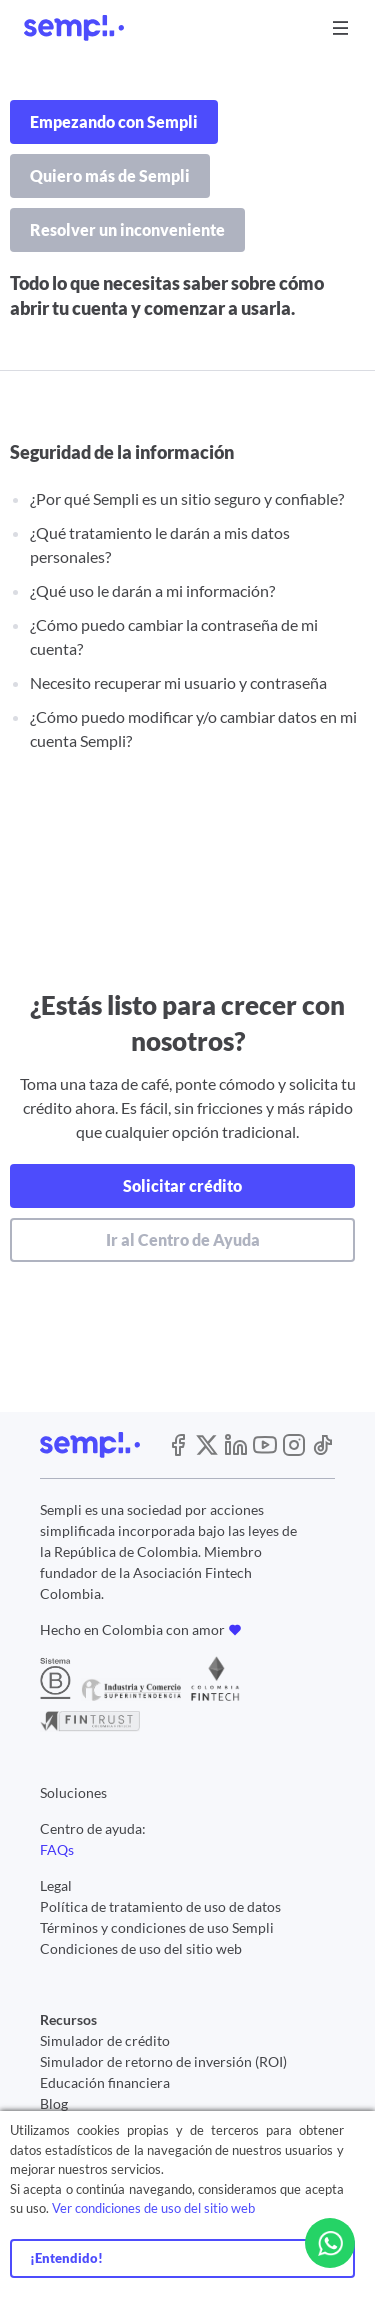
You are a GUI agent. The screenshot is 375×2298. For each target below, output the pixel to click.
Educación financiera (105, 2082)
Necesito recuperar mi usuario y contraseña (178, 682)
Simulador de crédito (105, 2040)
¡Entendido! (66, 2258)
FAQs (57, 1849)
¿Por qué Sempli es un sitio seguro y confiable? (187, 498)
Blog (54, 2103)
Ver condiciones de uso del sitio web (153, 2208)
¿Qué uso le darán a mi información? (152, 590)
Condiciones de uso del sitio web (141, 1948)
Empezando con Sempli (114, 121)
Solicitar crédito (182, 1185)
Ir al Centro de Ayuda (183, 1239)
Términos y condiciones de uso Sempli (157, 1927)
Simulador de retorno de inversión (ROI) (163, 2061)
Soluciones (73, 1792)
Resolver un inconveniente (127, 229)
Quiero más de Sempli (110, 175)
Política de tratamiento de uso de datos (160, 1906)
